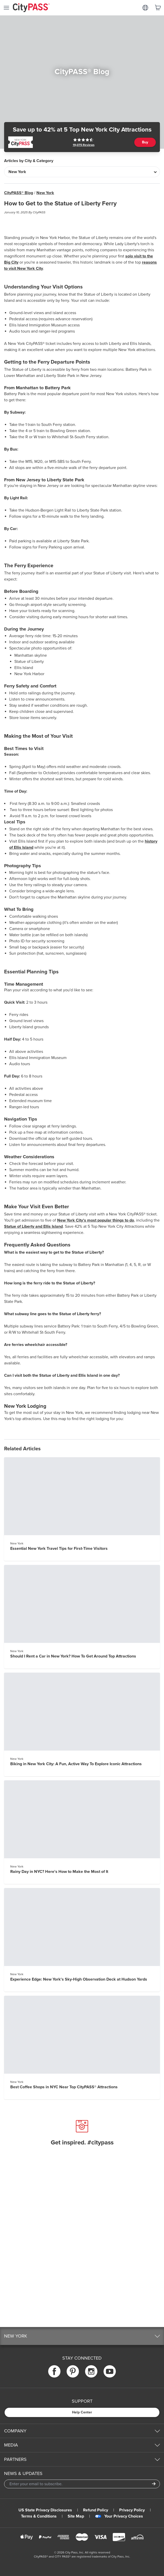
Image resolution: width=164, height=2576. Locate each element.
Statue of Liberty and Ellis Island (33, 1226)
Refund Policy (95, 2510)
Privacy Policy (132, 2510)
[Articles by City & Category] (82, 171)
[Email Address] (82, 2484)
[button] (82, 2336)
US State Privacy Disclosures (45, 2510)
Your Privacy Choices (119, 2516)
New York (45, 192)
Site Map (76, 2516)
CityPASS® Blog (18, 192)
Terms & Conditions (39, 2516)
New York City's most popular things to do (95, 1220)
